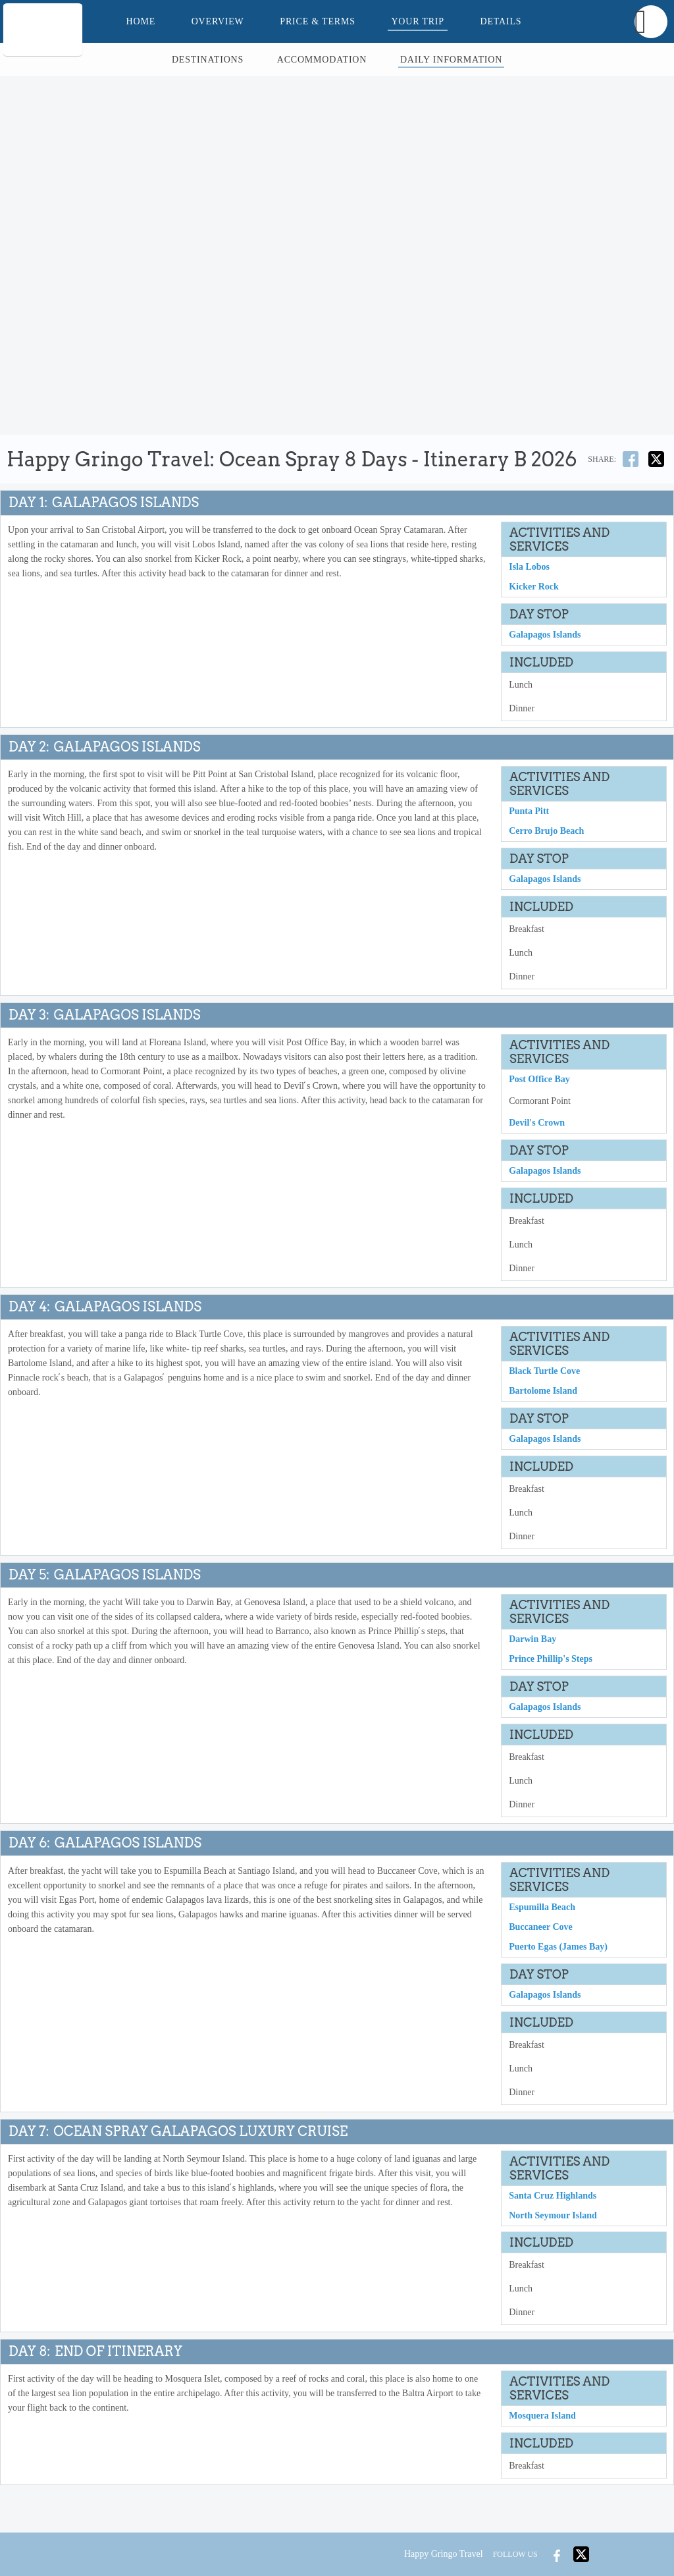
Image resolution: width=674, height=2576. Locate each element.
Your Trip (417, 21)
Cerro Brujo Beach (546, 831)
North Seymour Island (553, 2219)
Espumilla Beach (542, 1910)
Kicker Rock (534, 586)
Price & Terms (317, 21)
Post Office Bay (539, 1080)
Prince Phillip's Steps (550, 1661)
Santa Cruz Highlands (552, 2199)
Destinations (208, 60)
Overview (218, 21)
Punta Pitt (529, 812)
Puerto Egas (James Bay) (558, 1950)
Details (501, 21)
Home (140, 21)
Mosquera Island (542, 2420)
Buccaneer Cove (541, 1930)
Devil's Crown (537, 1124)
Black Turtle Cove (544, 1373)
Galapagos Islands (545, 635)
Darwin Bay (532, 1642)
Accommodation (322, 60)
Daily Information (451, 60)
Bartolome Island (543, 1393)
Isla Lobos (529, 567)
